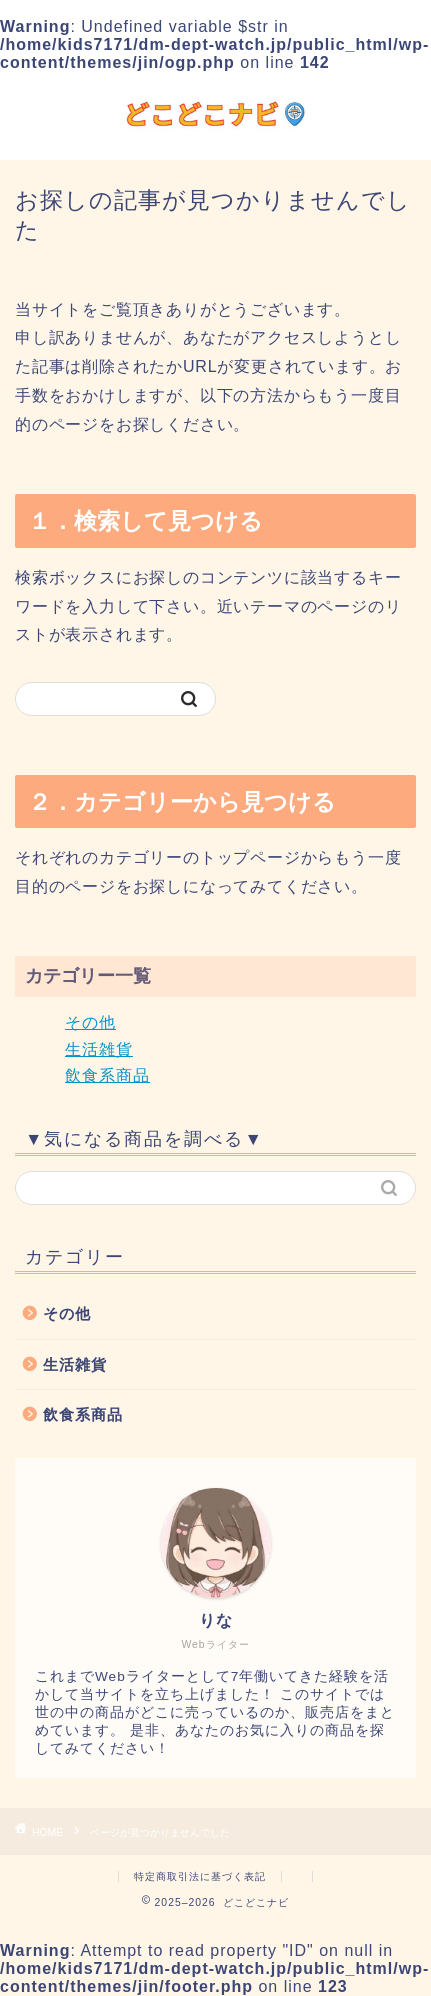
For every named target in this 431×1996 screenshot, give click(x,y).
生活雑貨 (99, 1049)
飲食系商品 (107, 1075)
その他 (90, 1022)
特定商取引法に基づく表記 (200, 1876)
